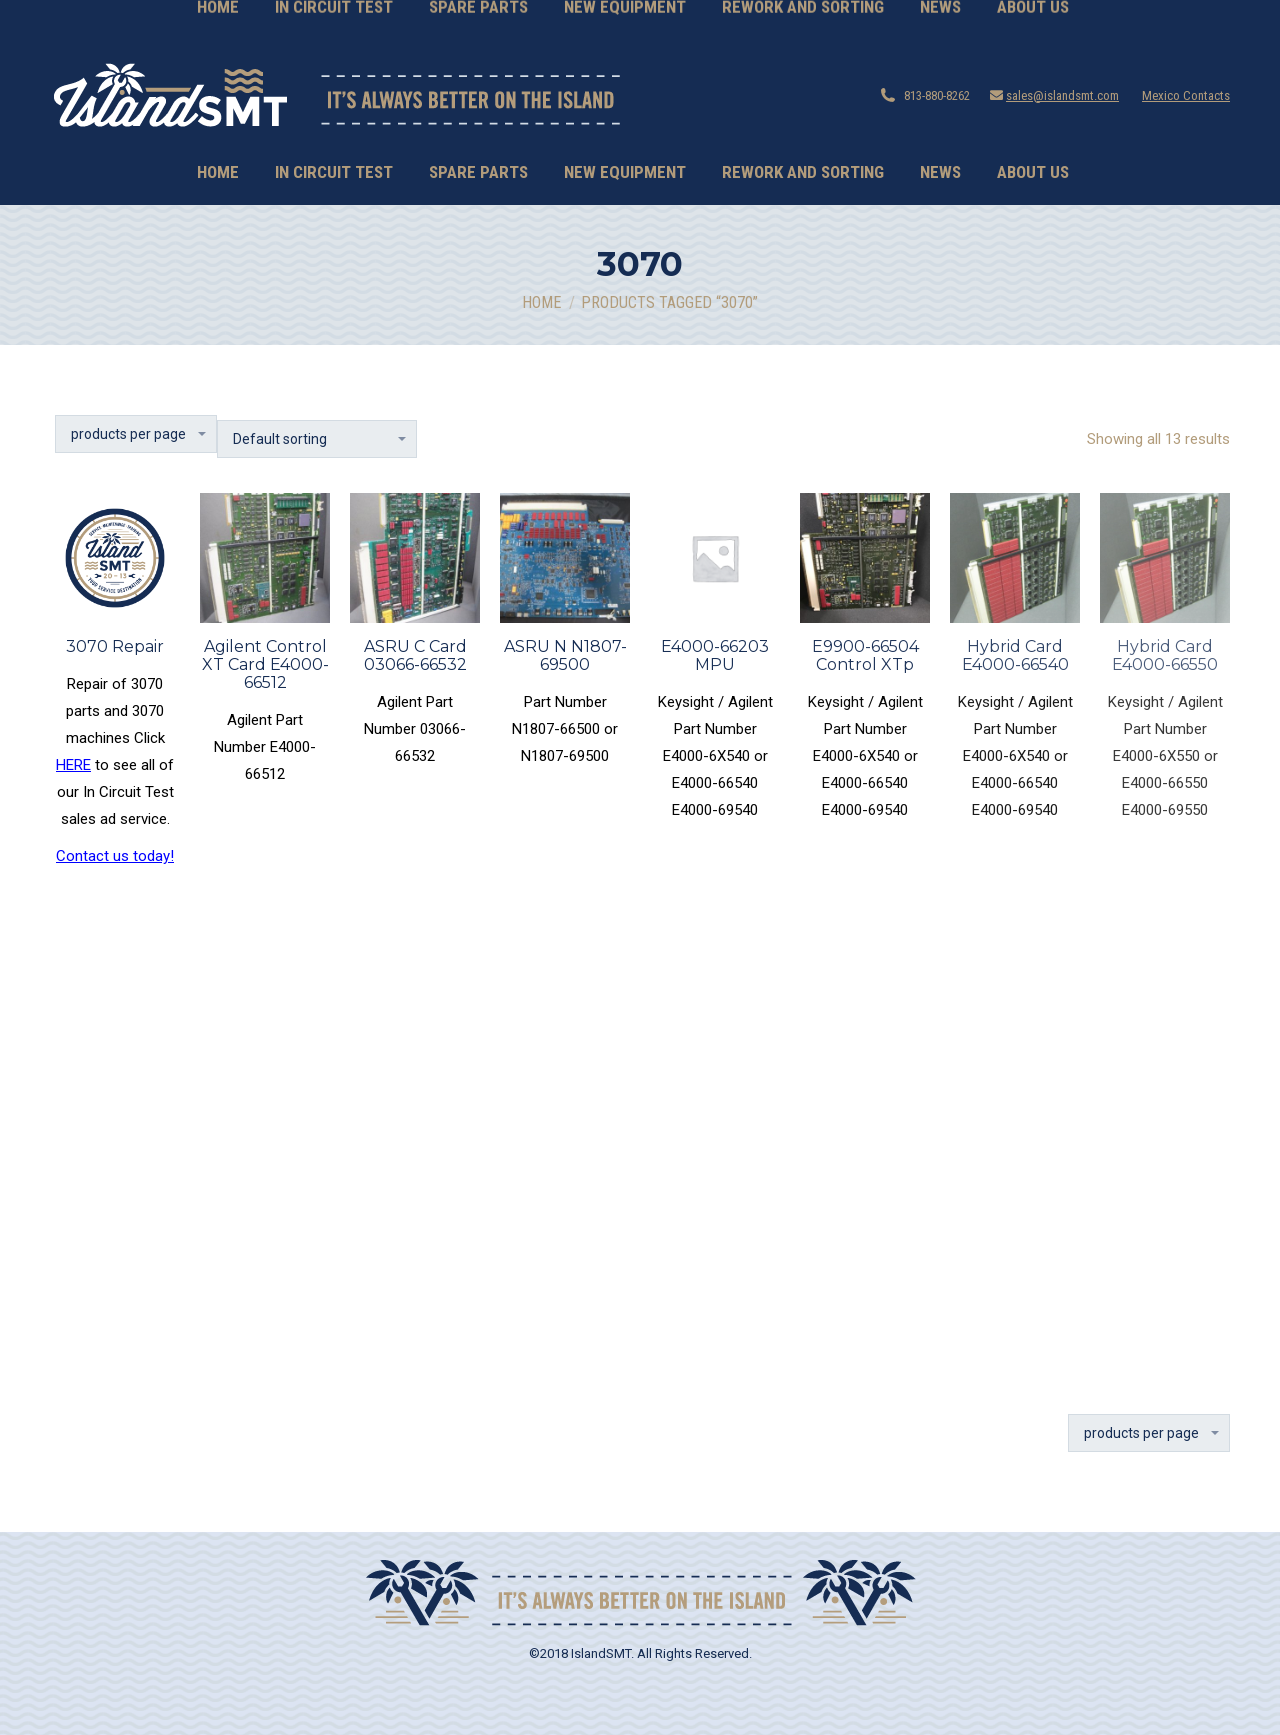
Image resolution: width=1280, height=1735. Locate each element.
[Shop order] (317, 439)
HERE (73, 765)
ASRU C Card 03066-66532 (415, 655)
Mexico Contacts (1186, 95)
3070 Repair (115, 646)
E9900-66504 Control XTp (865, 655)
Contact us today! (115, 856)
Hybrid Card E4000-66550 (1165, 655)
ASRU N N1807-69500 (565, 655)
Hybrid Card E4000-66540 (1015, 655)
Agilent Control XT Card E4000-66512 (265, 664)
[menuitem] (218, 172)
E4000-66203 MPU (715, 655)
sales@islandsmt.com (1062, 95)
